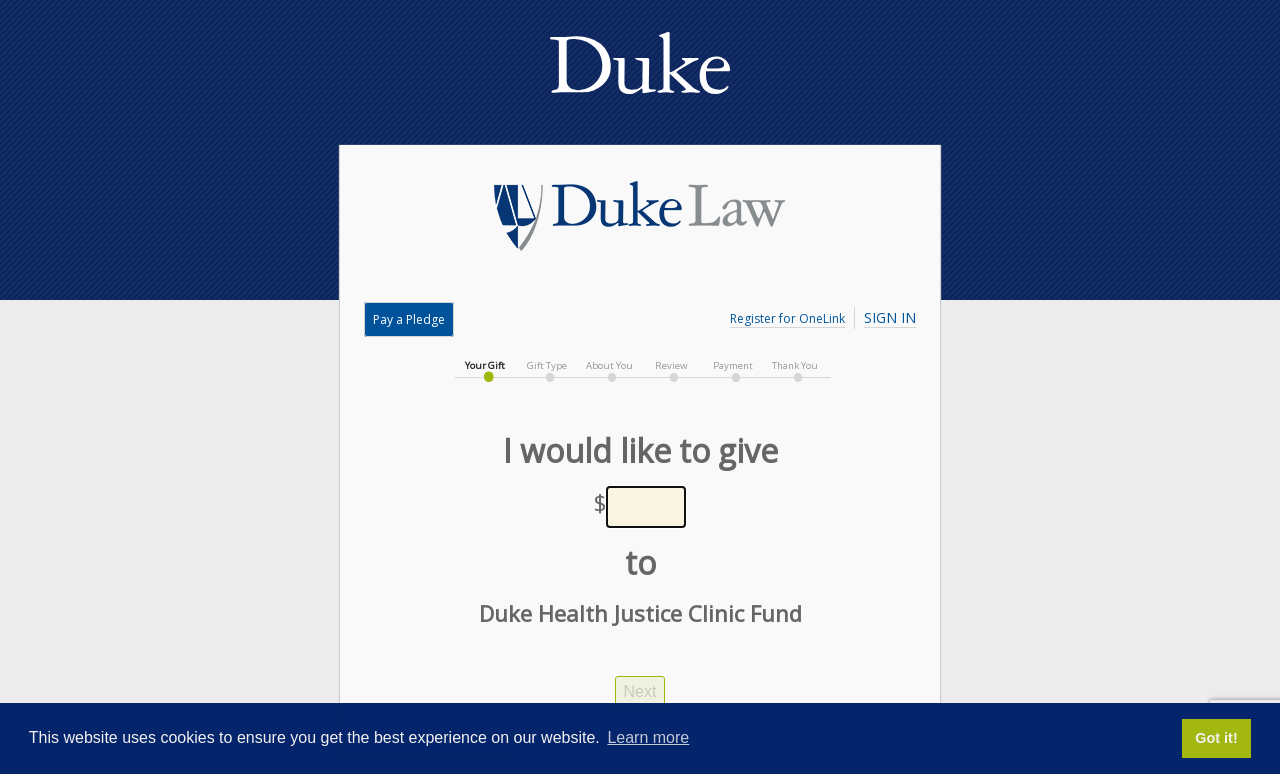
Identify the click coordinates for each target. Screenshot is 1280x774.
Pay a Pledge (409, 319)
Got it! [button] (1216, 738)
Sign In (890, 317)
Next (640, 691)
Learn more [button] (648, 737)
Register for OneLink (787, 318)
